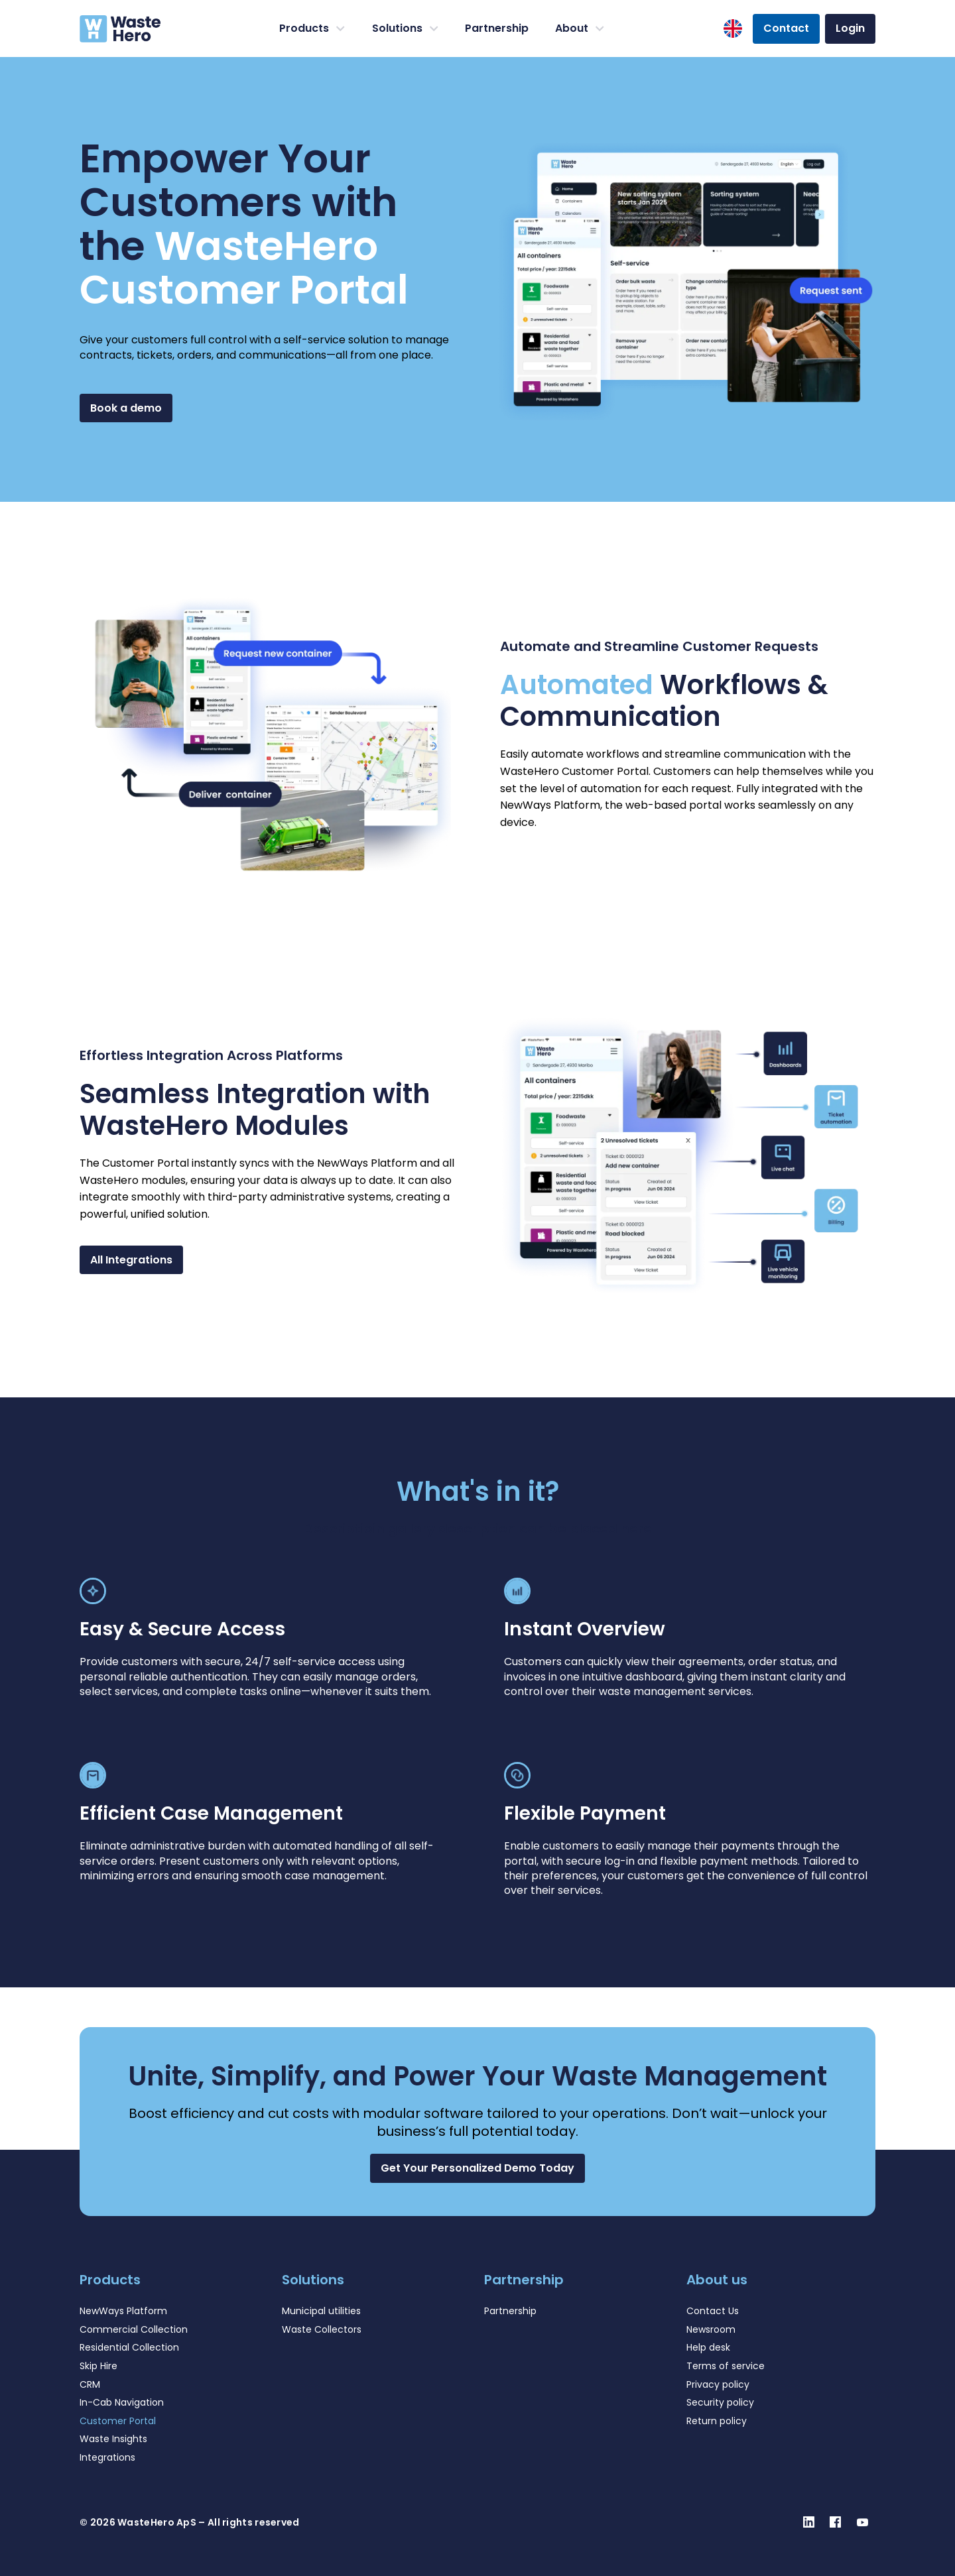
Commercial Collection (134, 2329)
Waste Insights (113, 2438)
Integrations (107, 2457)
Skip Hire (98, 2365)
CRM (90, 2384)
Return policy (716, 2421)
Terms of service (725, 2365)
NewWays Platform (123, 2310)
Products (312, 28)
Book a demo (126, 408)
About (579, 28)
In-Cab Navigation (122, 2402)
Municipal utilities (321, 2310)
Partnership (497, 28)
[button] (477, 2168)
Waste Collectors (321, 2329)
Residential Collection (129, 2347)
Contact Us (712, 2310)
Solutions (405, 28)
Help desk (708, 2347)
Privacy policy (717, 2384)
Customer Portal (118, 2421)
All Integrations (131, 1259)
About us (716, 2279)
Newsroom (710, 2329)
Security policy (720, 2402)
